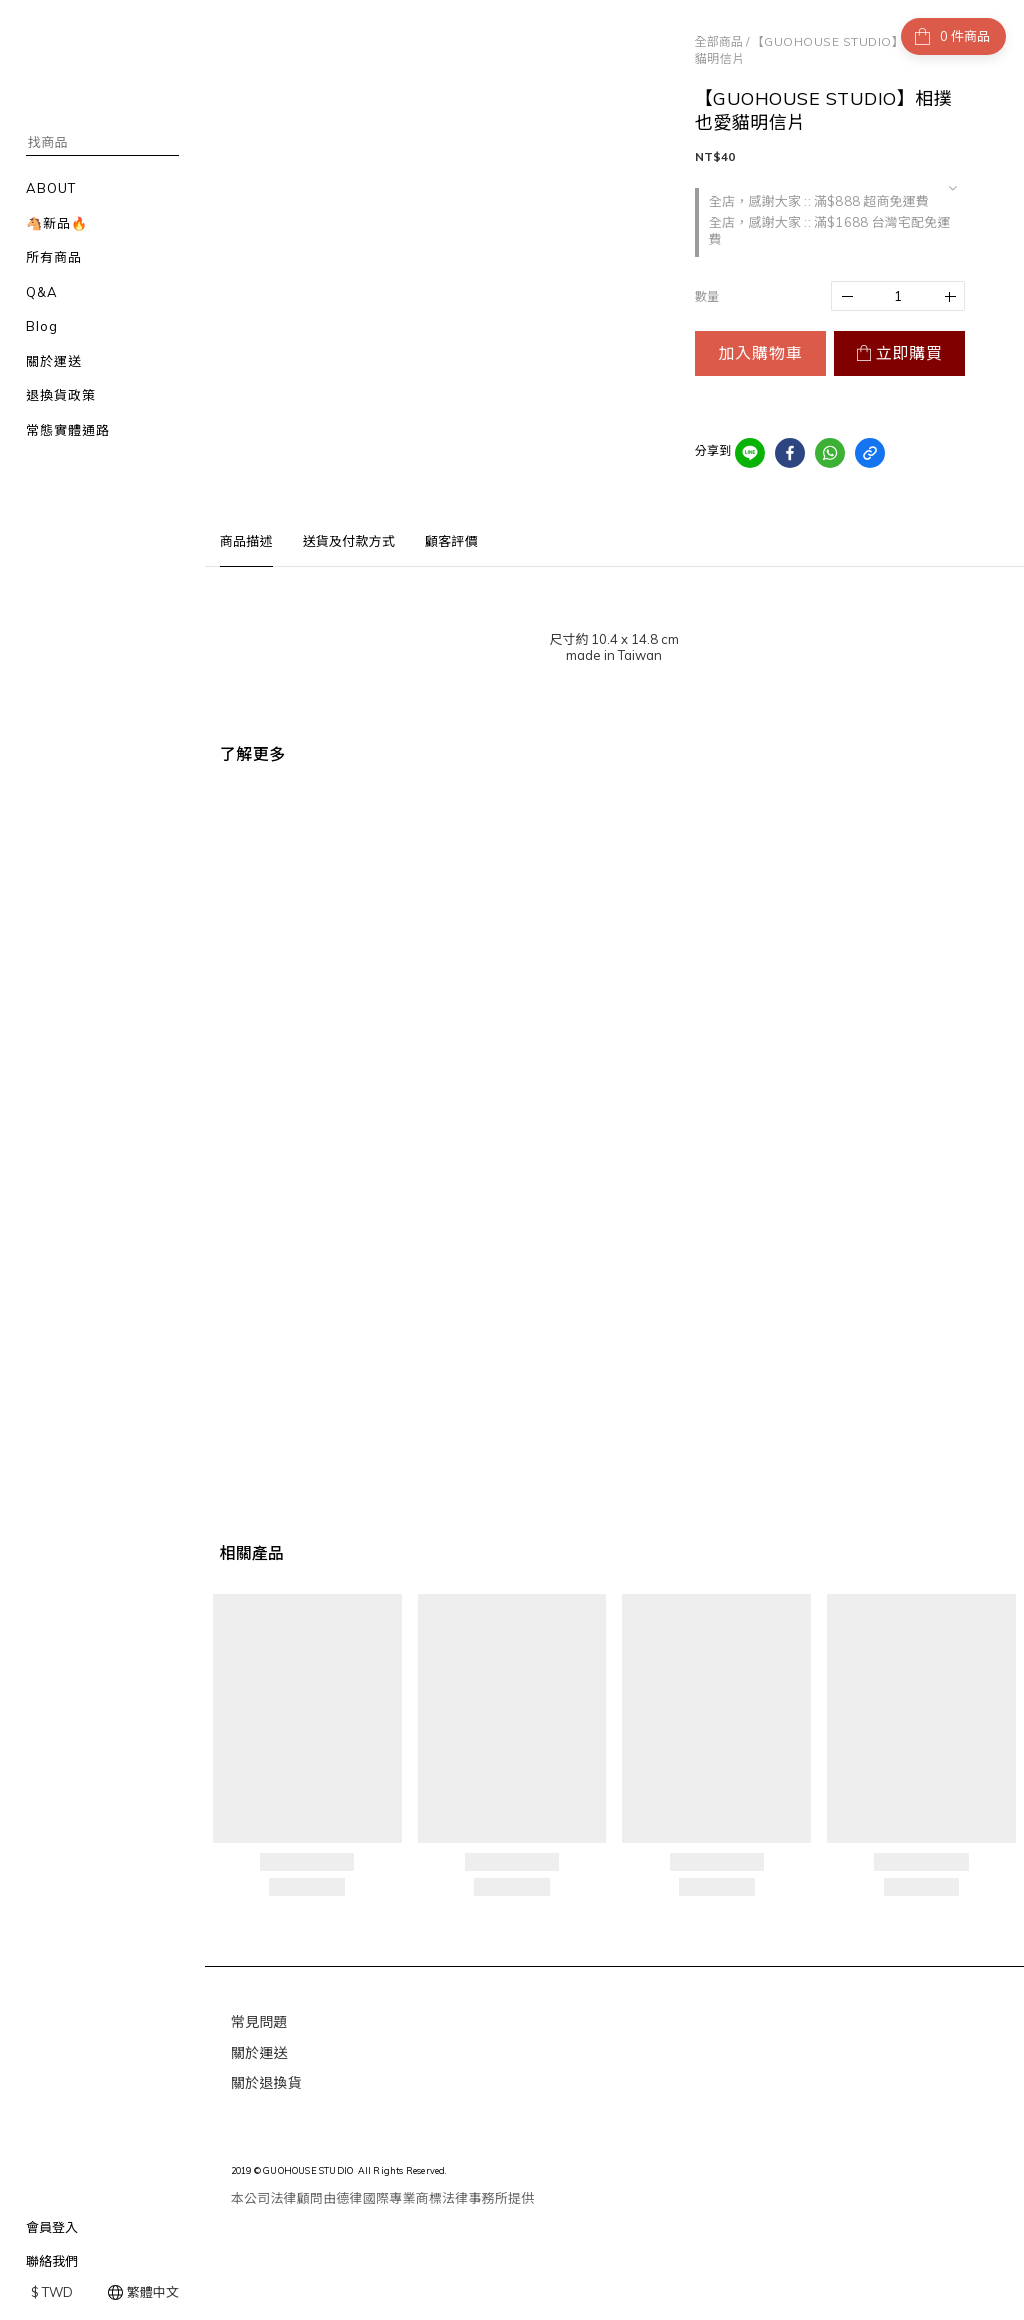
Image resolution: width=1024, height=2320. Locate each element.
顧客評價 (451, 541)
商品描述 (246, 541)
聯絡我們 (52, 2261)
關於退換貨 (266, 2083)
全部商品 (719, 41)
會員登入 (52, 2227)
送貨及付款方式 (349, 541)
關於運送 (259, 2053)
